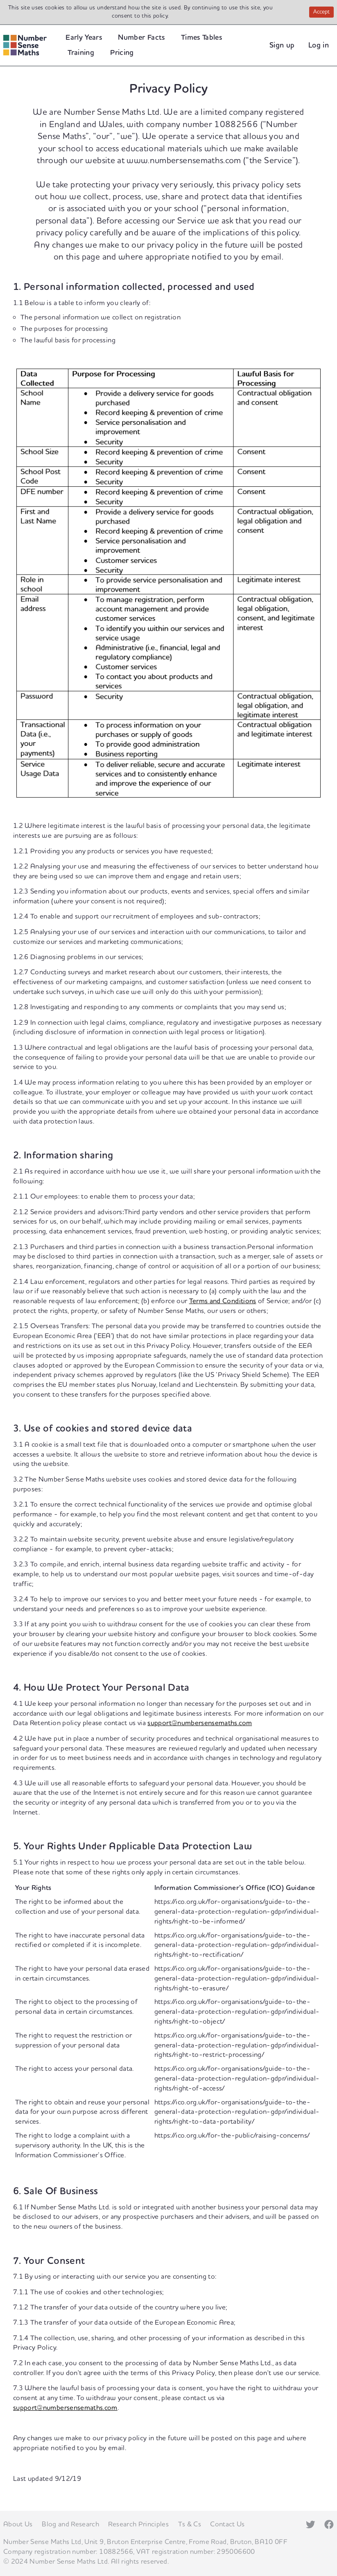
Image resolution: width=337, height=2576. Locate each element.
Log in (318, 45)
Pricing (121, 53)
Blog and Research (70, 2524)
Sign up (281, 45)
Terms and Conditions (222, 1301)
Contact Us (227, 2524)
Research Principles (138, 2524)
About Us (18, 2524)
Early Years (84, 37)
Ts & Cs (189, 2524)
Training (81, 53)
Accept (323, 12)
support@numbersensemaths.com (199, 1723)
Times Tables (201, 37)
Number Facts (141, 37)
